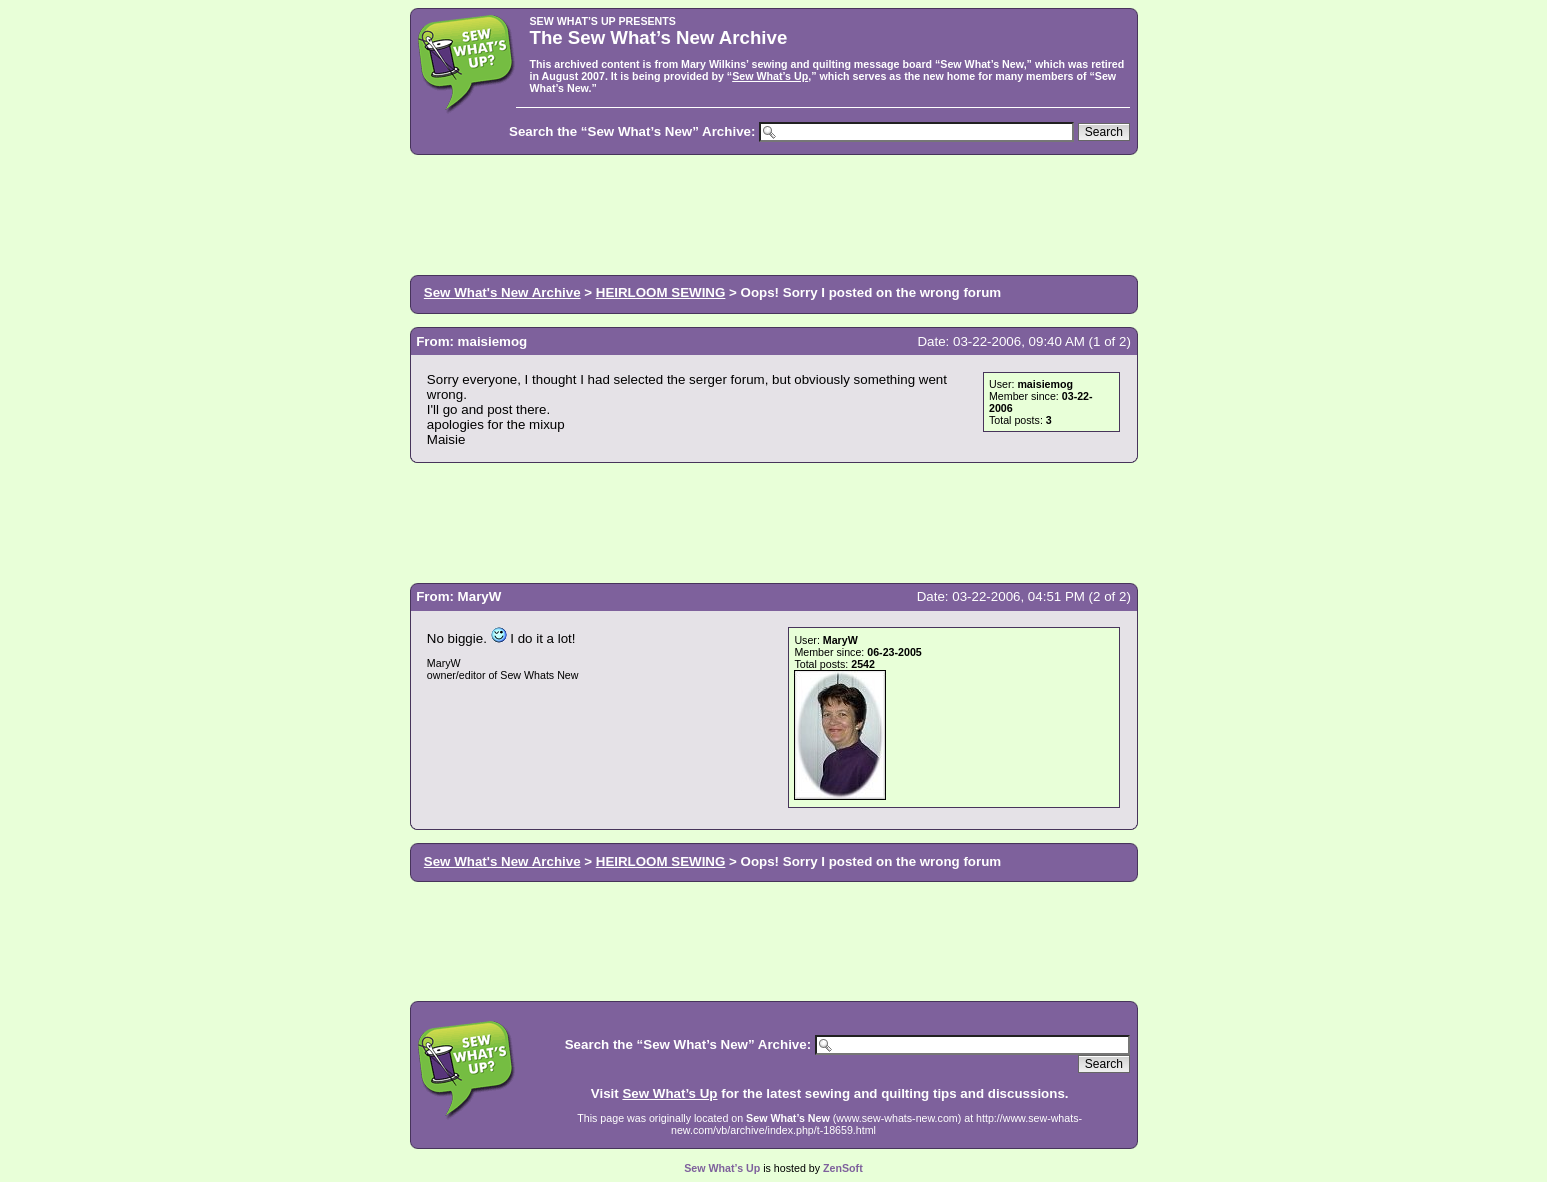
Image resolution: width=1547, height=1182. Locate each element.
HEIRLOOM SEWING (661, 292)
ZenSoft (843, 1168)
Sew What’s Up (770, 76)
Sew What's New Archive (502, 292)
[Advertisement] (774, 213)
